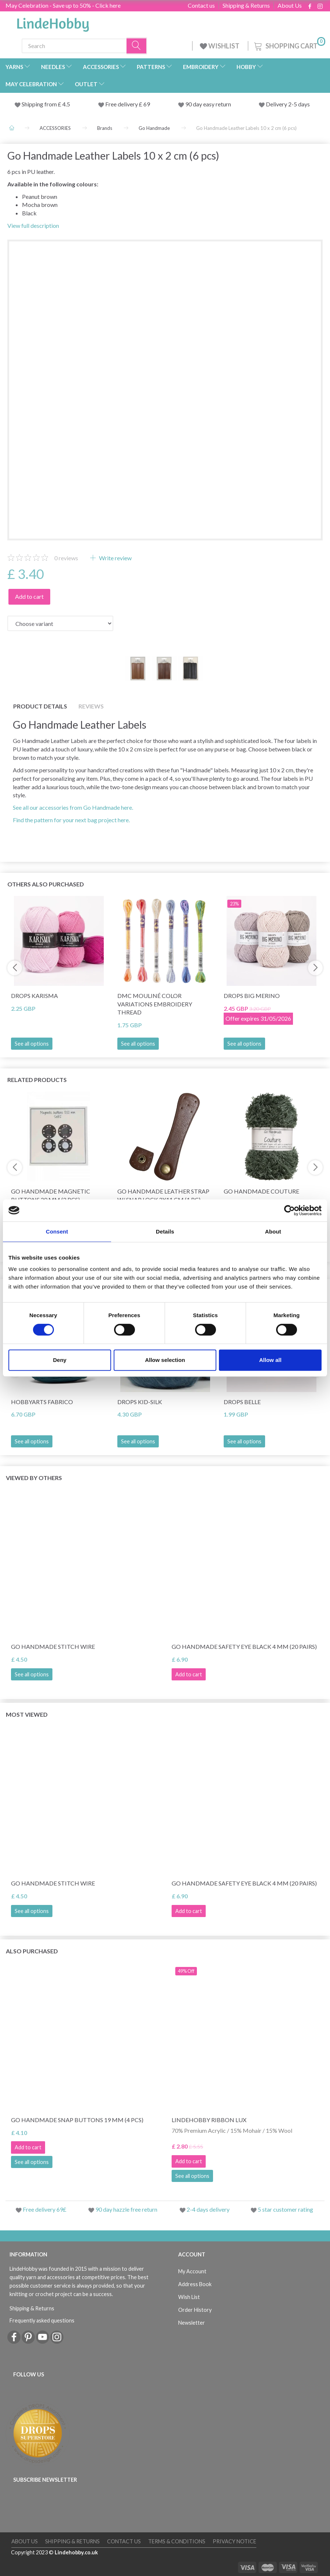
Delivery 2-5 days (288, 104)
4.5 (65, 104)
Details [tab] (165, 1231)
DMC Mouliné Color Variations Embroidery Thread (154, 1004)
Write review (115, 557)
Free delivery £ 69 (127, 104)
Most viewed (27, 1714)
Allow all (270, 1360)
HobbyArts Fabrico (42, 1401)
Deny (59, 1360)
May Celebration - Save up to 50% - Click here (63, 5)
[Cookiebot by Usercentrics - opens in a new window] (289, 1210)
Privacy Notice (234, 2541)
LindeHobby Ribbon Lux (209, 2119)
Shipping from (40, 104)
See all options (32, 1044)
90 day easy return (208, 104)
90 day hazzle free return (126, 2209)
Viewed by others (34, 1477)
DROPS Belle (242, 1401)
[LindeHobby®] (52, 22)
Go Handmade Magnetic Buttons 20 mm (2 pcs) (50, 1195)
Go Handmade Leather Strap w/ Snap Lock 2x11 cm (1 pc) (163, 1195)
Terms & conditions (176, 2541)
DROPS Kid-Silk (139, 1401)
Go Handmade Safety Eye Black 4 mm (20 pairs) (244, 1646)
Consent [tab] (57, 1231)
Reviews (91, 706)
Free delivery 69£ (44, 2209)
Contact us (201, 5)
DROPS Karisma (34, 995)
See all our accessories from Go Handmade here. (73, 807)
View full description (33, 225)
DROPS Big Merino (252, 995)
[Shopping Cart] (289, 45)
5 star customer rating (285, 2209)
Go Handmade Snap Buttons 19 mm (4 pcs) (77, 2119)
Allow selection (165, 1360)
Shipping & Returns (246, 5)
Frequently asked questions (42, 2320)
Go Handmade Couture (261, 1191)
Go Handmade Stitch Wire (53, 1646)
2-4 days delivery (208, 2209)
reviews (66, 557)
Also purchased (32, 1951)
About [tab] (273, 1231)
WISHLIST (220, 46)
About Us (290, 5)
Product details (40, 706)
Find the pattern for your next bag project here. (71, 819)
